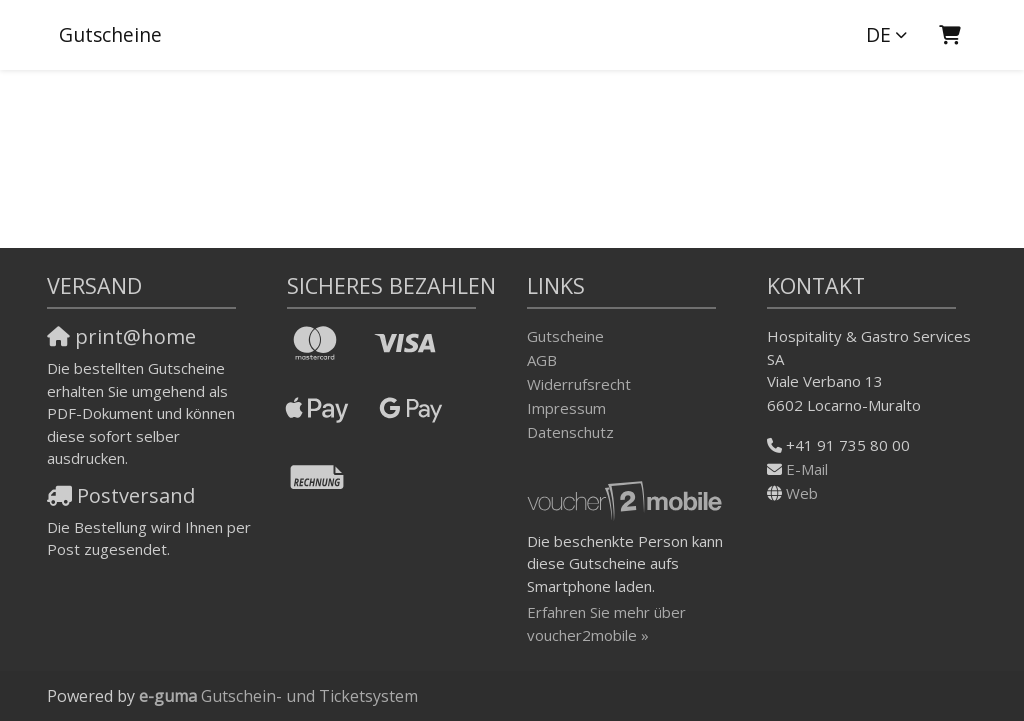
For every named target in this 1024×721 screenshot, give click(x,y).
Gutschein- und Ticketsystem (278, 696)
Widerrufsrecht (579, 384)
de (878, 34)
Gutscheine (110, 34)
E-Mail (807, 469)
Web (802, 493)
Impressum (566, 408)
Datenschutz (570, 432)
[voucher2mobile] (627, 500)
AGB (542, 360)
